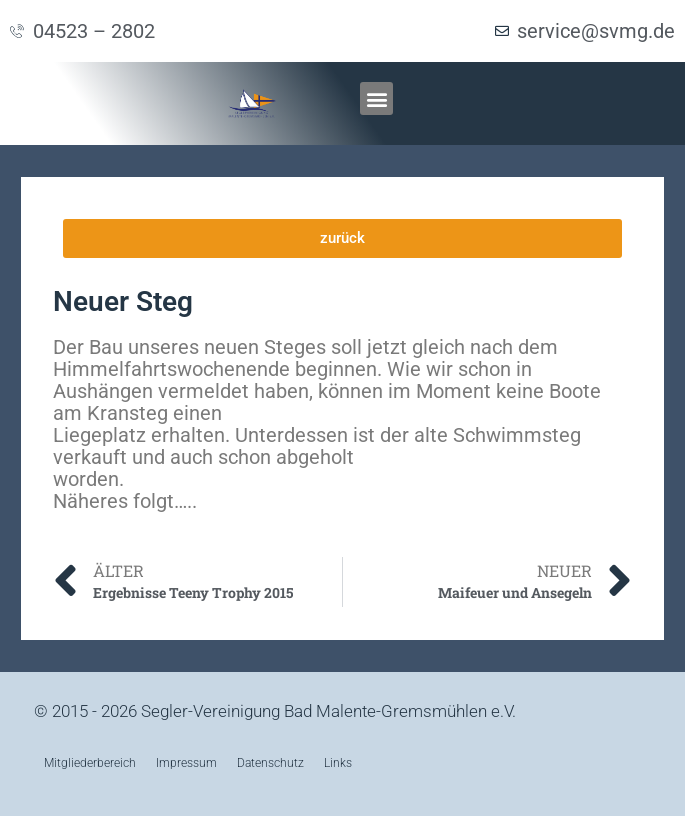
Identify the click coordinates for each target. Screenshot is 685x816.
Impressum (186, 763)
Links (338, 763)
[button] (376, 98)
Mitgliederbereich (90, 763)
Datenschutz (270, 763)
